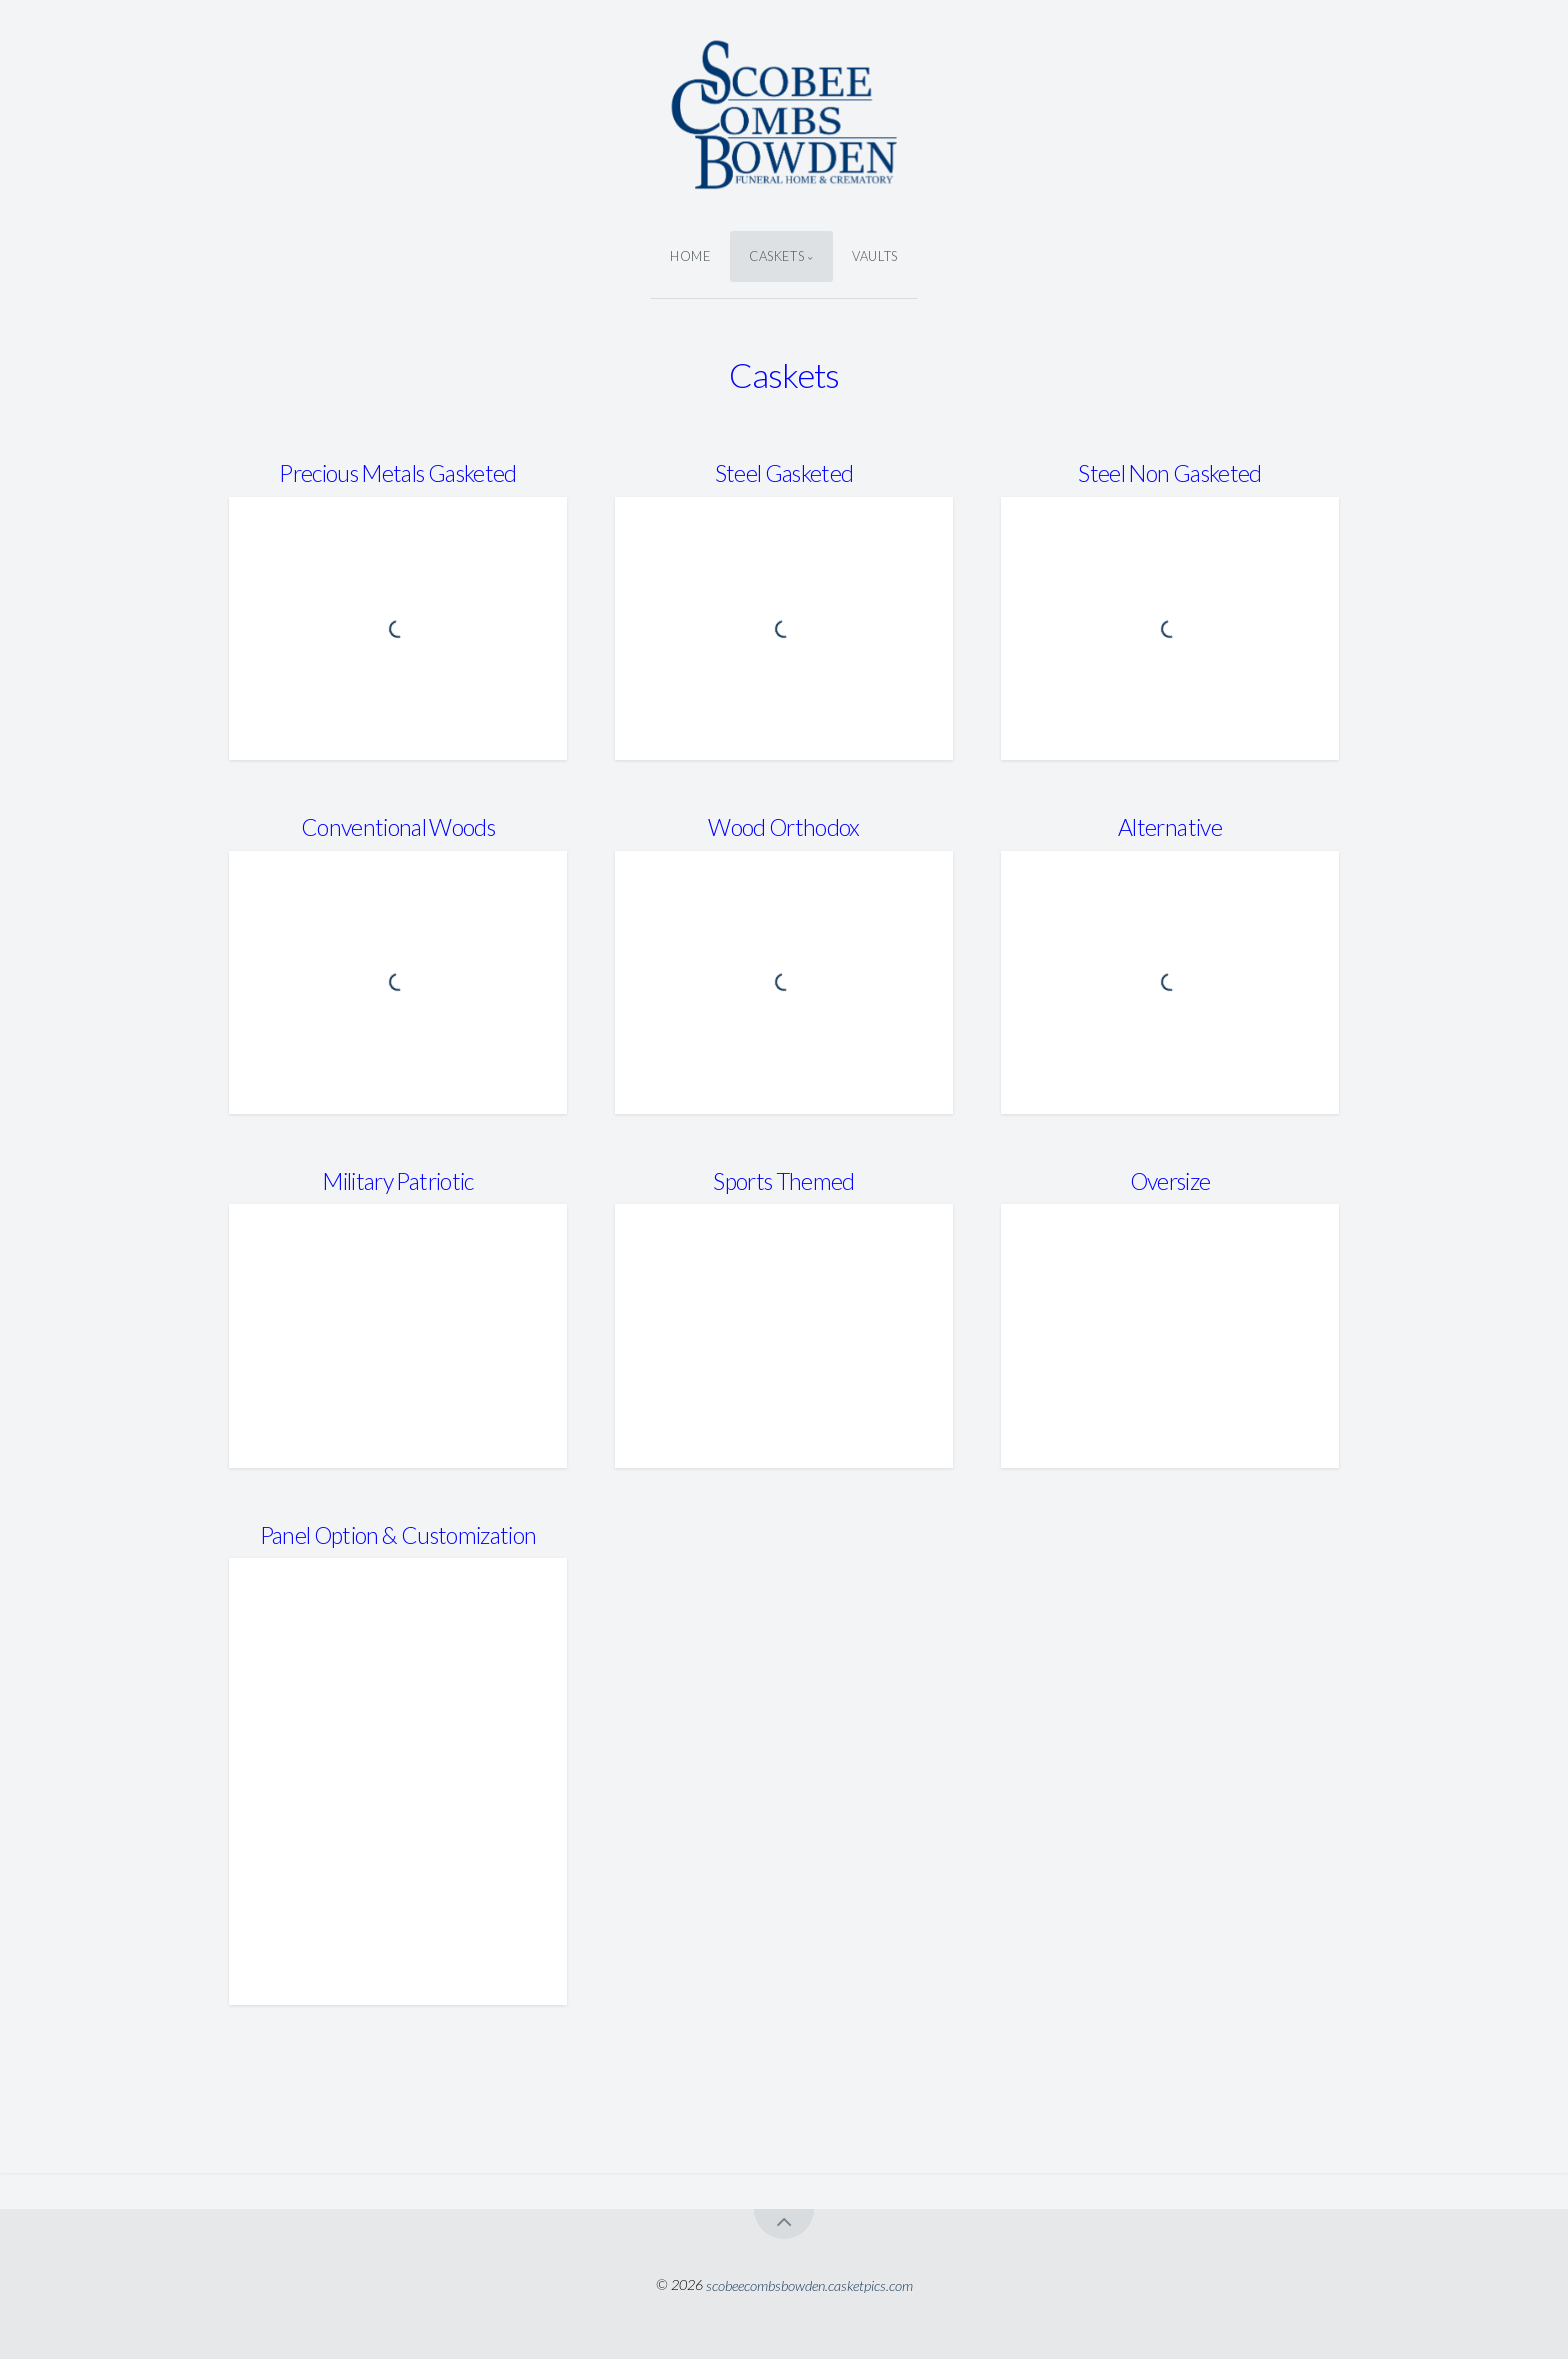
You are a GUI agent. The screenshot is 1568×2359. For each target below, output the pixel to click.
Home (690, 256)
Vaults (875, 256)
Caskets (776, 256)
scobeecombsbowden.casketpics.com (809, 2284)
